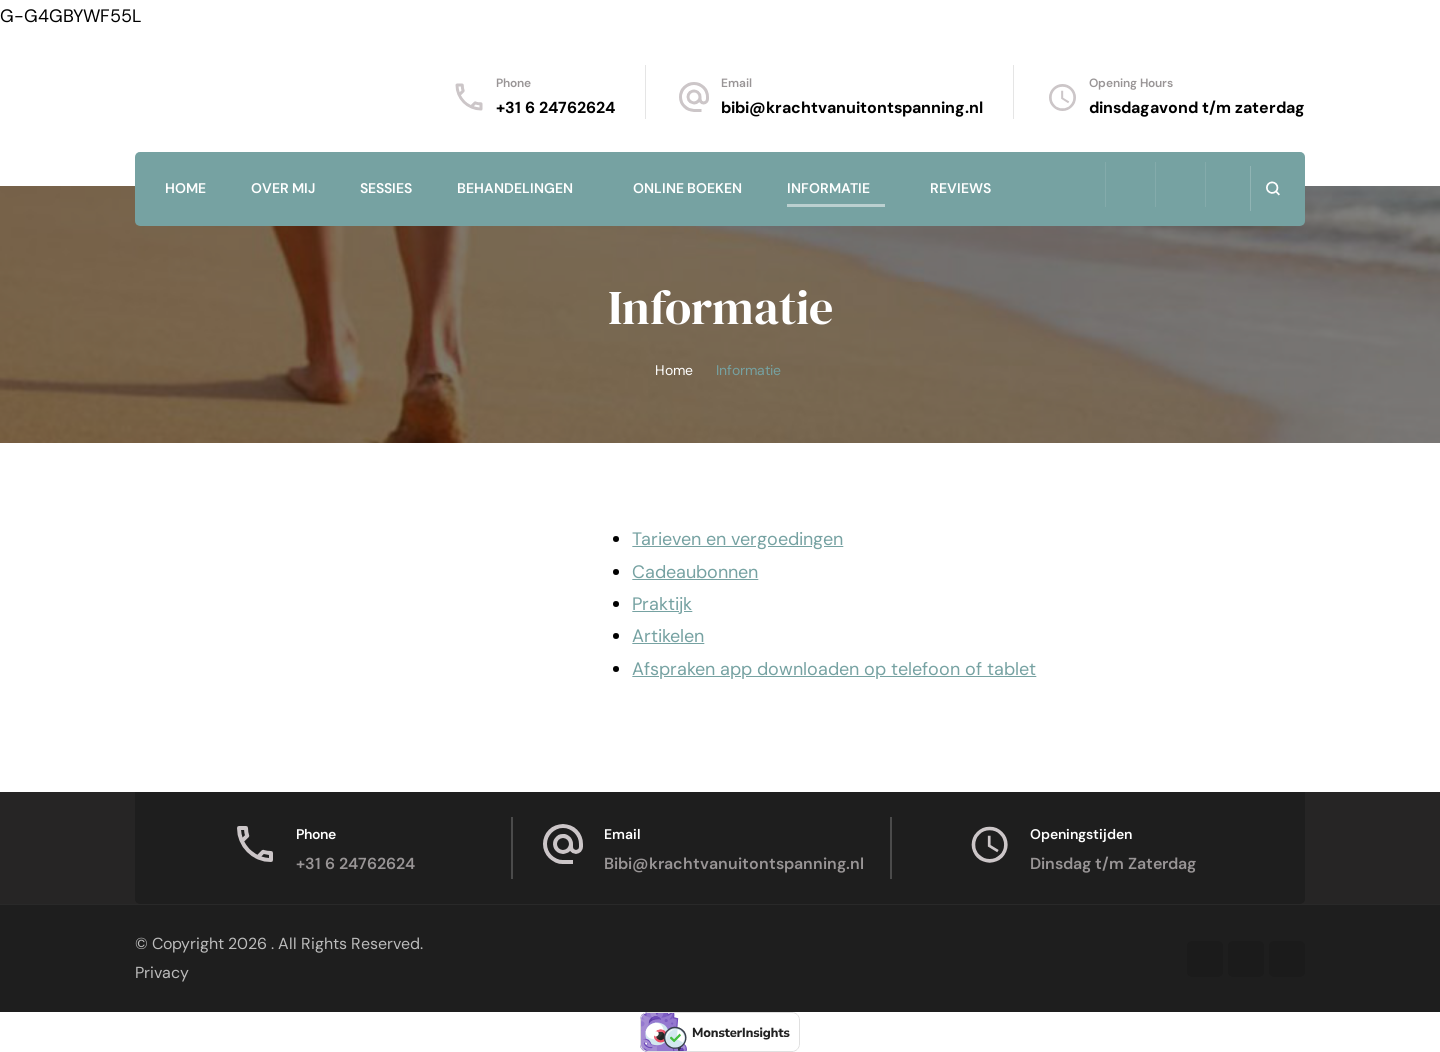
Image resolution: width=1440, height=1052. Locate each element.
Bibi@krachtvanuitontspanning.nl (734, 863)
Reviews (960, 188)
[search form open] (1272, 188)
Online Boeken (687, 188)
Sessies (386, 188)
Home (185, 188)
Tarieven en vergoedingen (737, 539)
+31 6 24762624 (555, 107)
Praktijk (662, 604)
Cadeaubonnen (695, 572)
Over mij (283, 188)
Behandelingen (515, 188)
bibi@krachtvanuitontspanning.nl (852, 107)
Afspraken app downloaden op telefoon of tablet (834, 669)
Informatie (828, 188)
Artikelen (668, 636)
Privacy (162, 972)
